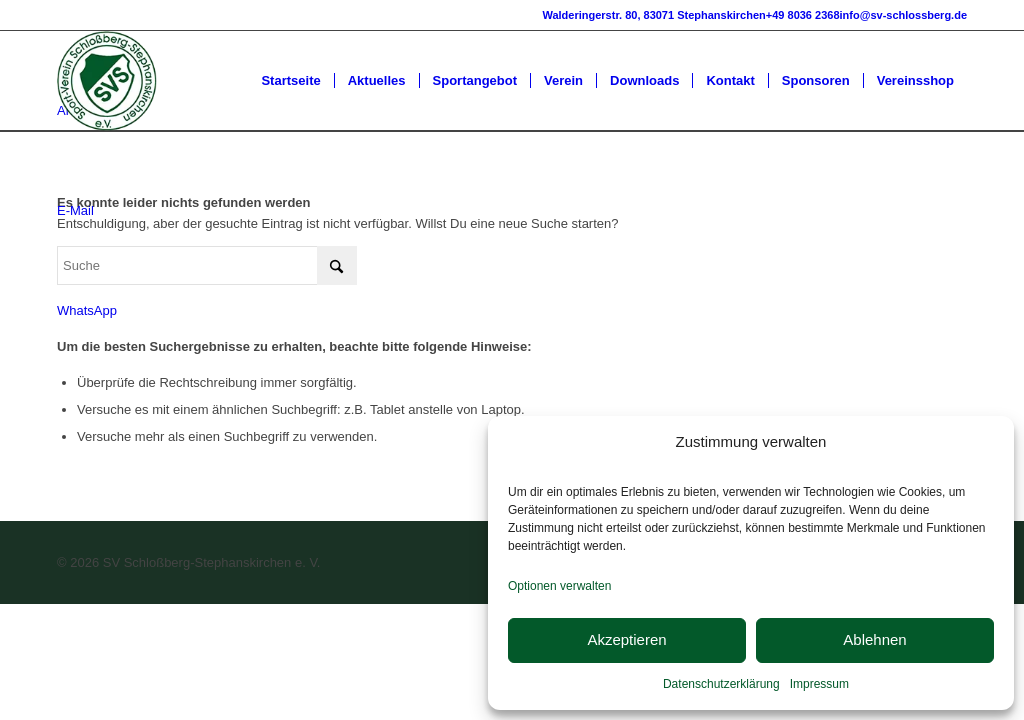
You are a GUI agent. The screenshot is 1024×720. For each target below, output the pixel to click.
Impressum (819, 684)
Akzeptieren (626, 639)
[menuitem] (290, 81)
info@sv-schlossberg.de (903, 15)
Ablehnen (874, 639)
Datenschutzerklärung (721, 684)
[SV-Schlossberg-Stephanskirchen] (107, 81)
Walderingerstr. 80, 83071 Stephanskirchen (653, 15)
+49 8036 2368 (803, 15)
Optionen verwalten (559, 586)
